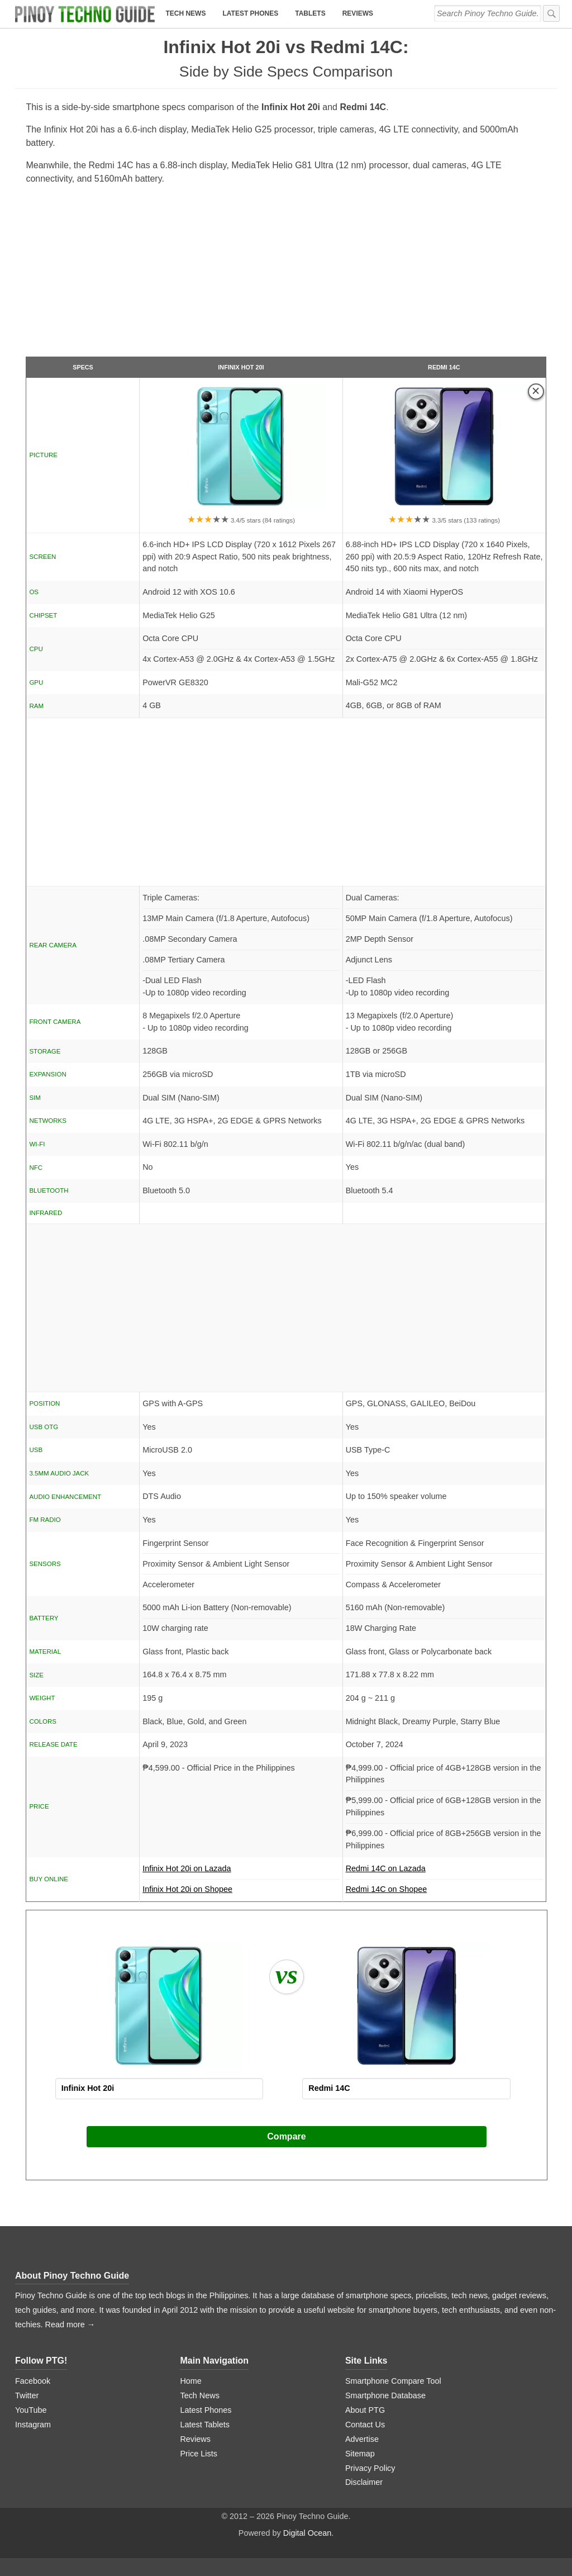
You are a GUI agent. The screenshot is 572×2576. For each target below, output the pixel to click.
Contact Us (365, 2424)
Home (190, 2380)
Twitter (27, 2395)
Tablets (310, 13)
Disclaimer (364, 2482)
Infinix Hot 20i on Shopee (187, 1889)
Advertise (362, 2439)
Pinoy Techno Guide (87, 2275)
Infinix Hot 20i (241, 367)
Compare (286, 2136)
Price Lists (198, 2453)
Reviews (357, 13)
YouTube (31, 2410)
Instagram (33, 2424)
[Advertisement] (286, 275)
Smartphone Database (385, 2395)
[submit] (551, 13)
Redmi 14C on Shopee (386, 1889)
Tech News (185, 13)
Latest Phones (250, 13)
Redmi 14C (444, 367)
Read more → (70, 2324)
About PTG (365, 2410)
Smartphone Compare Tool (393, 2380)
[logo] (85, 14)
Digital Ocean (307, 2532)
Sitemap (360, 2453)
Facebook (32, 2380)
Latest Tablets (205, 2424)
